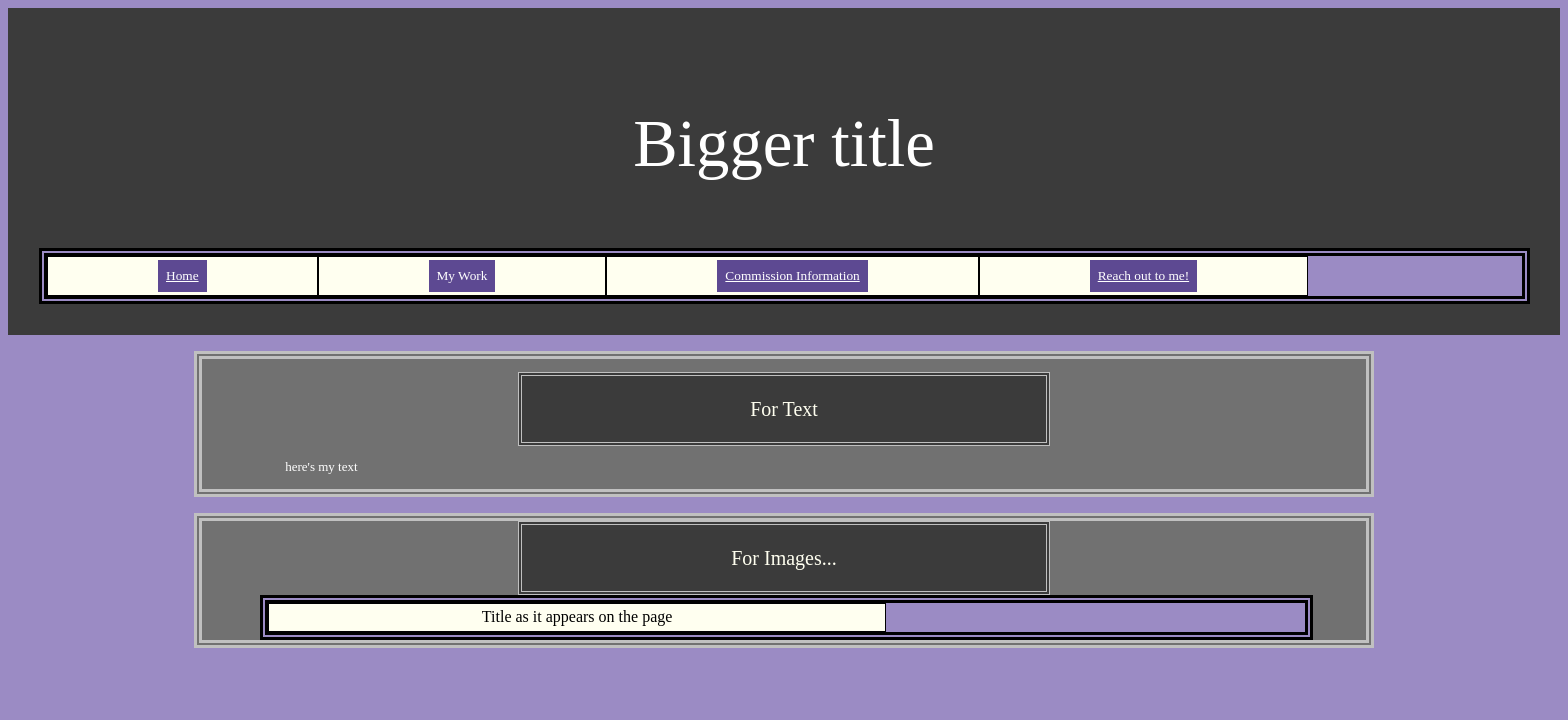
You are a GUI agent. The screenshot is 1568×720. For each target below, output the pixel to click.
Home (182, 275)
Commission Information (792, 275)
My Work (462, 275)
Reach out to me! (1143, 275)
